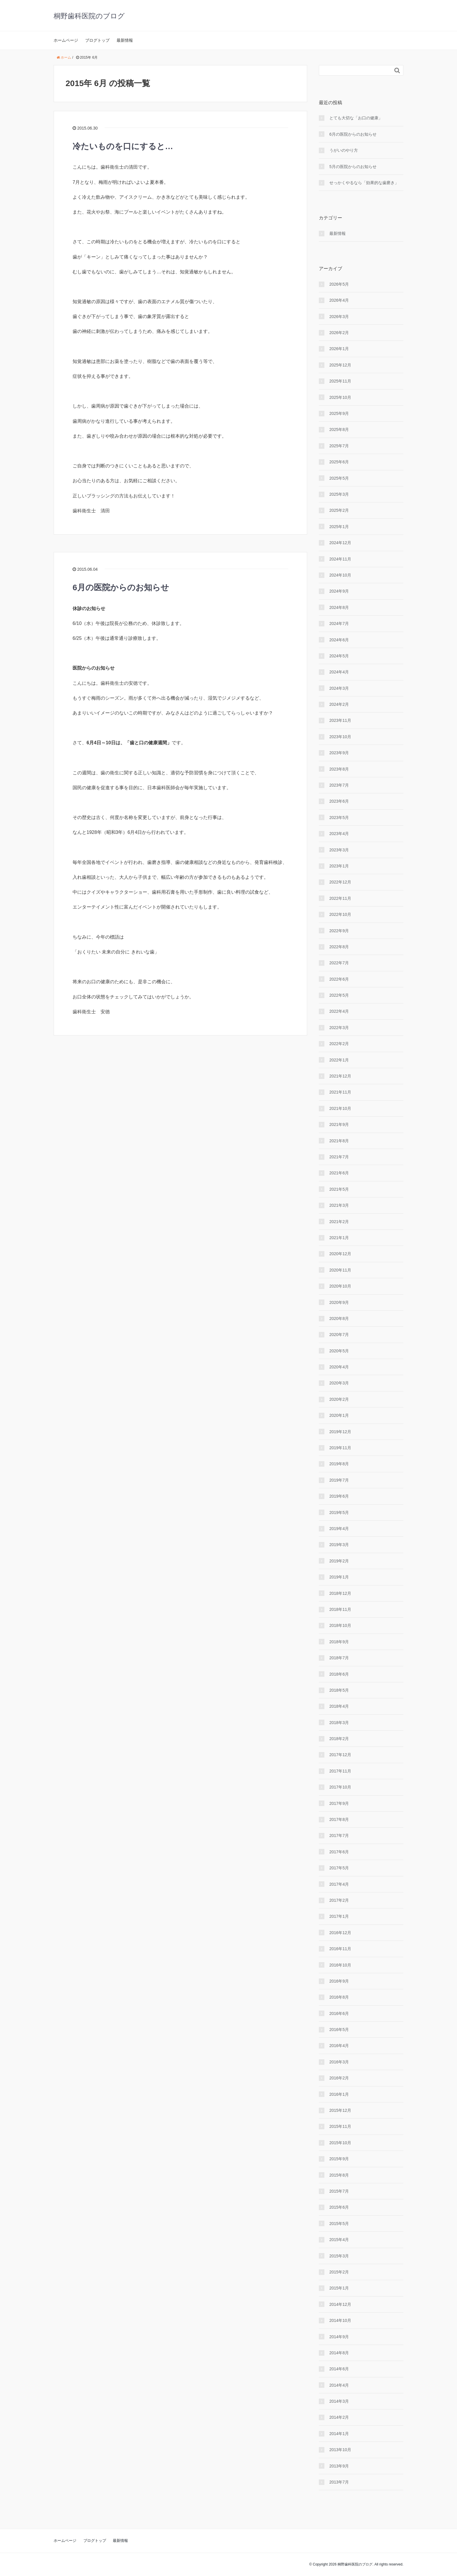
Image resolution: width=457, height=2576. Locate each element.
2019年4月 (339, 1528)
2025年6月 (339, 462)
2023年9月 (339, 752)
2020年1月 (339, 1415)
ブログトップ (97, 40)
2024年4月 (339, 672)
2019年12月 (340, 1431)
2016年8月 (339, 1997)
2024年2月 (339, 704)
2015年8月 (339, 2175)
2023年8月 (339, 769)
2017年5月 (339, 1868)
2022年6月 (339, 979)
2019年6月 (339, 1496)
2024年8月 (339, 607)
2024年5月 (339, 656)
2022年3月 (339, 1027)
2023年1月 (339, 866)
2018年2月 (339, 1738)
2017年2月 (339, 1900)
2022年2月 (339, 1043)
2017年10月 (340, 1787)
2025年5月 (339, 478)
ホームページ (66, 40)
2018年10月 (340, 1625)
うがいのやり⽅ (343, 150)
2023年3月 (339, 850)
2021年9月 (339, 1124)
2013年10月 (340, 2449)
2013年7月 (339, 2482)
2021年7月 (339, 1157)
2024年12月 (340, 542)
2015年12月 (340, 2110)
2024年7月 (339, 623)
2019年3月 (339, 1544)
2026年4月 (339, 300)
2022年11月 (340, 898)
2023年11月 (340, 720)
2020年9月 (339, 1302)
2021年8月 (339, 1140)
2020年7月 (339, 1334)
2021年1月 (339, 1237)
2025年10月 (340, 397)
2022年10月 (340, 914)
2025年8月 (339, 429)
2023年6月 (339, 801)
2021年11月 (340, 1092)
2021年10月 (340, 1108)
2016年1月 (339, 2094)
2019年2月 (339, 1561)
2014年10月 (340, 2320)
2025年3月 (339, 494)
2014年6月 (339, 2369)
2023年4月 (339, 833)
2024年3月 (339, 688)
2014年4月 (339, 2385)
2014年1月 (339, 2433)
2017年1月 (339, 1916)
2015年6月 (339, 2207)
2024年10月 (340, 575)
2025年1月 (339, 526)
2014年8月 (339, 2352)
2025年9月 (339, 413)
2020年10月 (340, 1286)
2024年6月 (339, 640)
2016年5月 (339, 2029)
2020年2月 (339, 1399)
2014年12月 (340, 2304)
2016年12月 (340, 1932)
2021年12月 (340, 1076)
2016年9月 (339, 1981)
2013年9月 (339, 2466)
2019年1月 (339, 1577)
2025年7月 (339, 445)
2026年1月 (339, 348)
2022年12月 (340, 882)
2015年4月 (339, 2239)
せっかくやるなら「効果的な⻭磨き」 (364, 182)
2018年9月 (339, 1641)
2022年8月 (339, 946)
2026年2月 (339, 332)
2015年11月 (340, 2126)
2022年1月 (339, 1060)
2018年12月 (340, 1593)
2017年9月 (339, 1803)
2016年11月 (340, 1948)
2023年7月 (339, 785)
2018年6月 (339, 1674)
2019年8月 (339, 1463)
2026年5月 (339, 284)
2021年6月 (339, 1173)
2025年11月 (340, 381)
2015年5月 (339, 2223)
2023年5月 (339, 817)
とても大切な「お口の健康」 (355, 118)
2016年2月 (339, 2078)
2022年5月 (339, 995)
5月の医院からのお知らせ (353, 166)
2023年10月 (340, 736)
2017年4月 (339, 1884)
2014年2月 (339, 2417)
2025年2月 (339, 510)
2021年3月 (339, 1205)
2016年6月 (339, 2013)
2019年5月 (339, 1512)
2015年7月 (339, 2191)
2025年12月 (340, 365)
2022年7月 (339, 962)
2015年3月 (339, 2256)
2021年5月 (339, 1189)
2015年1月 (339, 2288)
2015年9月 (339, 2158)
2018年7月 (339, 1657)
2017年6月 (339, 1852)
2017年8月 (339, 1819)
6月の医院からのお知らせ (121, 587)
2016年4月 (339, 2045)
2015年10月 (340, 2142)
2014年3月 (339, 2401)
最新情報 (125, 40)
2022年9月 (339, 930)
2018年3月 (339, 1722)
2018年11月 (340, 1609)
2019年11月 (340, 1447)
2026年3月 (339, 316)
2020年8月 (339, 1318)
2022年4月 (339, 1011)
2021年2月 (339, 1221)
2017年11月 (340, 1771)
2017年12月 (340, 1754)
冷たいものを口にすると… (123, 146)
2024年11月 (340, 559)
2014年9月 (339, 2336)
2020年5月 (339, 1351)
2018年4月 (339, 1706)
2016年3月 (339, 2062)
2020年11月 (340, 1270)
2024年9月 (339, 591)
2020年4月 (339, 1367)
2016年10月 (340, 1965)
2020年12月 (340, 1253)
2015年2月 (339, 2272)
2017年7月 (339, 1835)
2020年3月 (339, 1383)
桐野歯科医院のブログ (89, 16)
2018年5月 (339, 1690)
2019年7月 (339, 1480)
